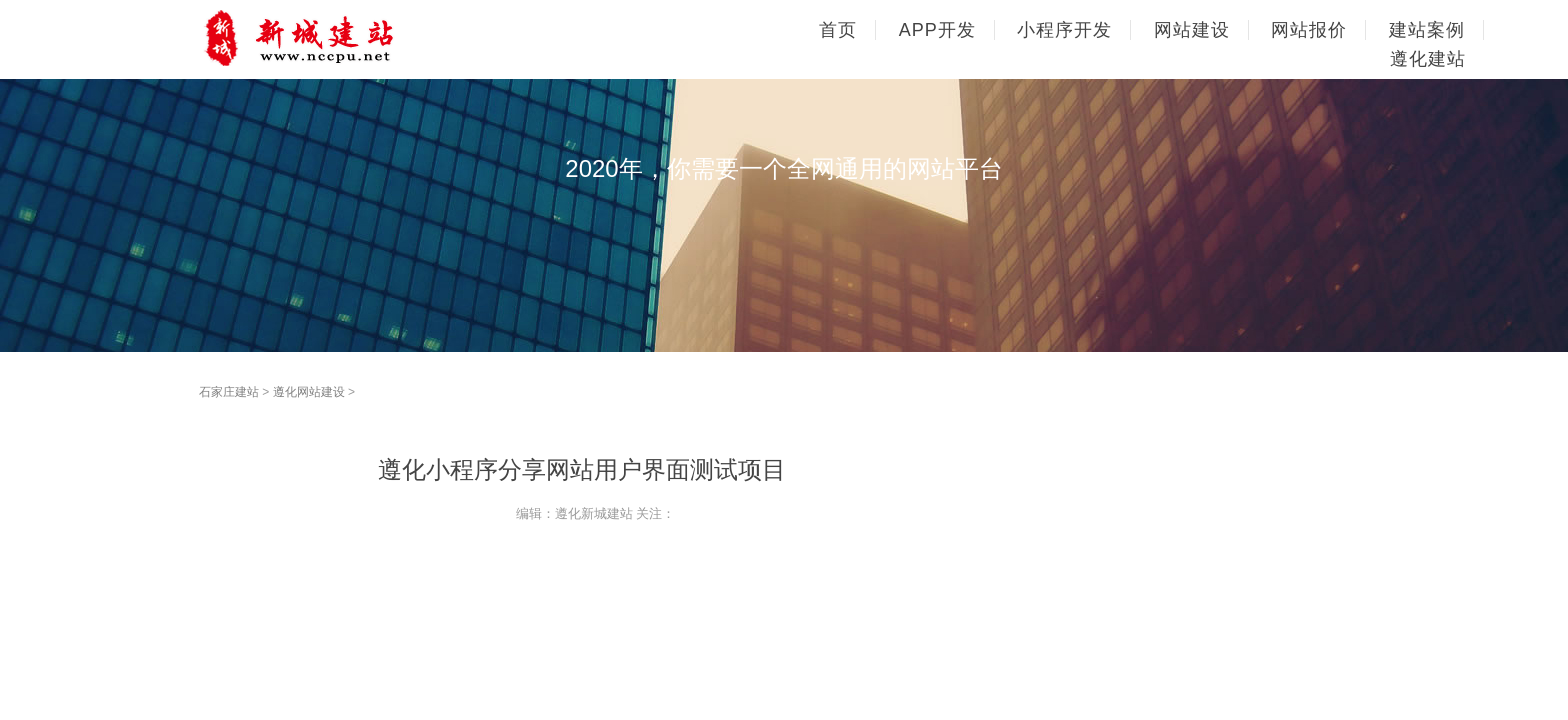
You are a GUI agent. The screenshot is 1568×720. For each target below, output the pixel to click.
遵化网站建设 (309, 392)
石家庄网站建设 (334, 38)
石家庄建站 (229, 392)
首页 (838, 30)
